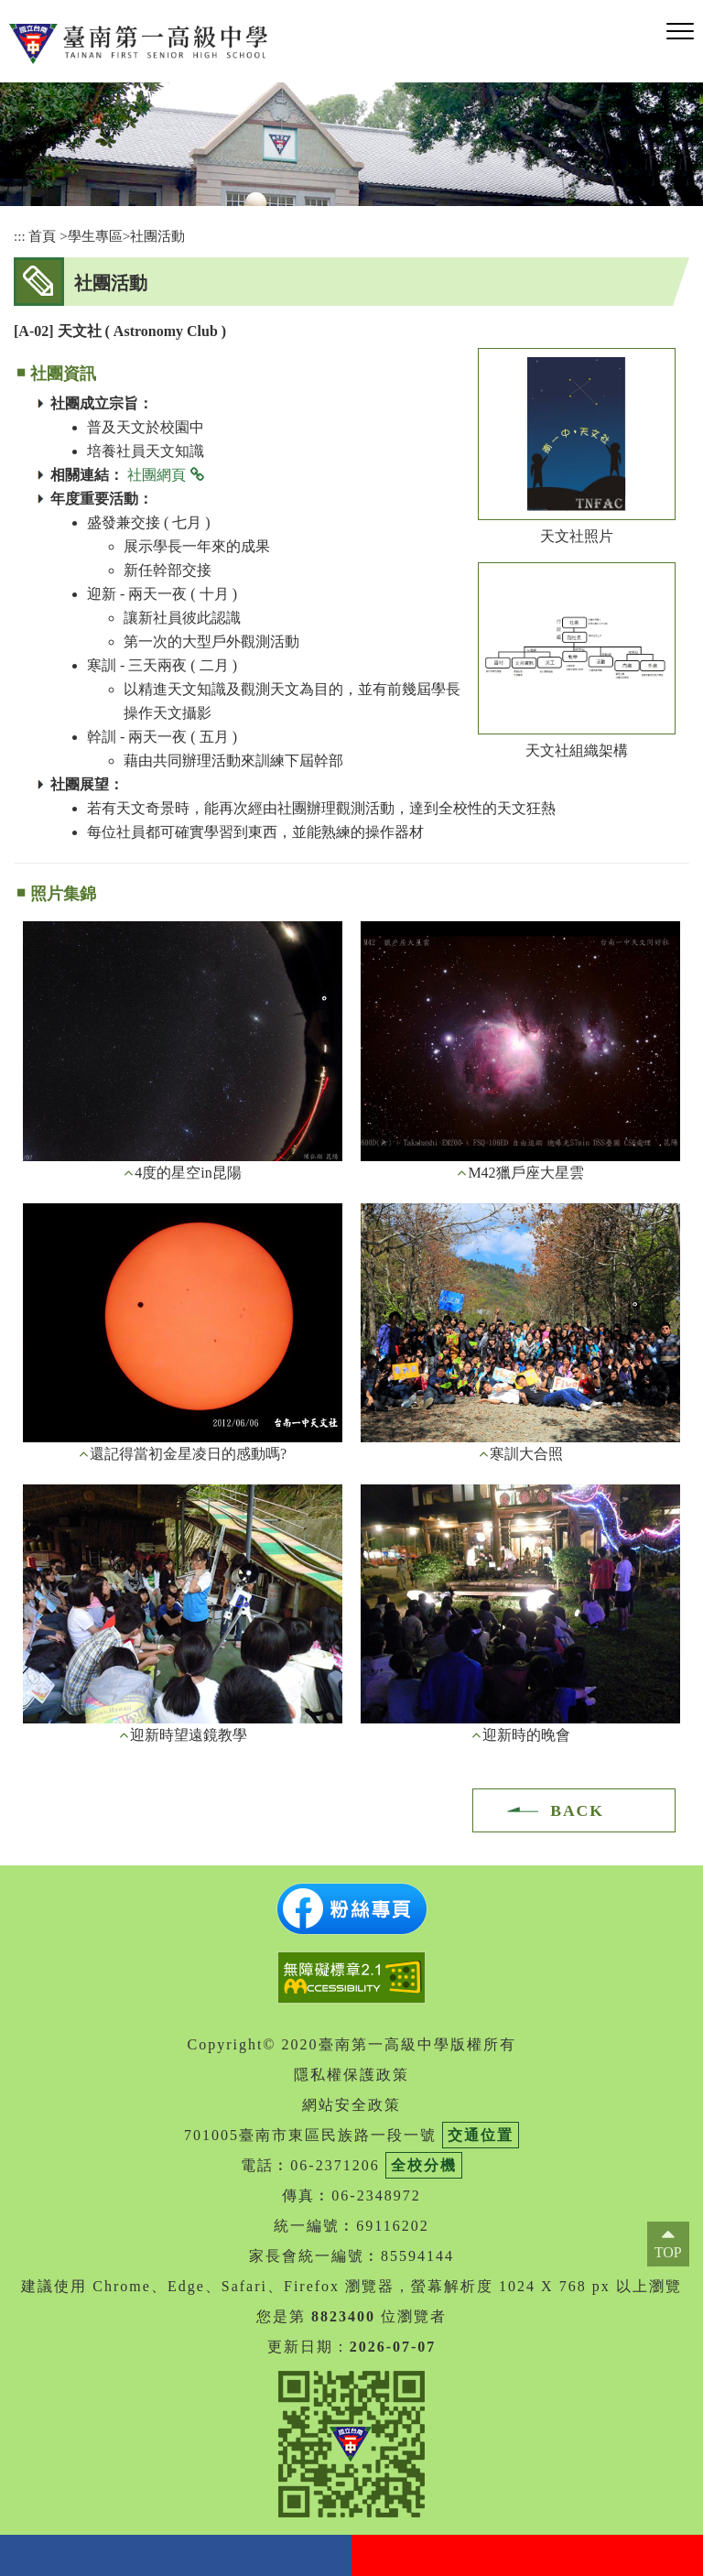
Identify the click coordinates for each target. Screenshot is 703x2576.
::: (20, 236)
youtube (527, 2555)
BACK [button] (577, 1810)
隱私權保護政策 (351, 2074)
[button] (680, 32)
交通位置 (481, 2135)
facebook (176, 2555)
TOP (668, 2252)
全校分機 (424, 2165)
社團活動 (157, 236)
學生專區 (95, 236)
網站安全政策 (351, 2105)
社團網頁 (156, 475)
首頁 (42, 236)
